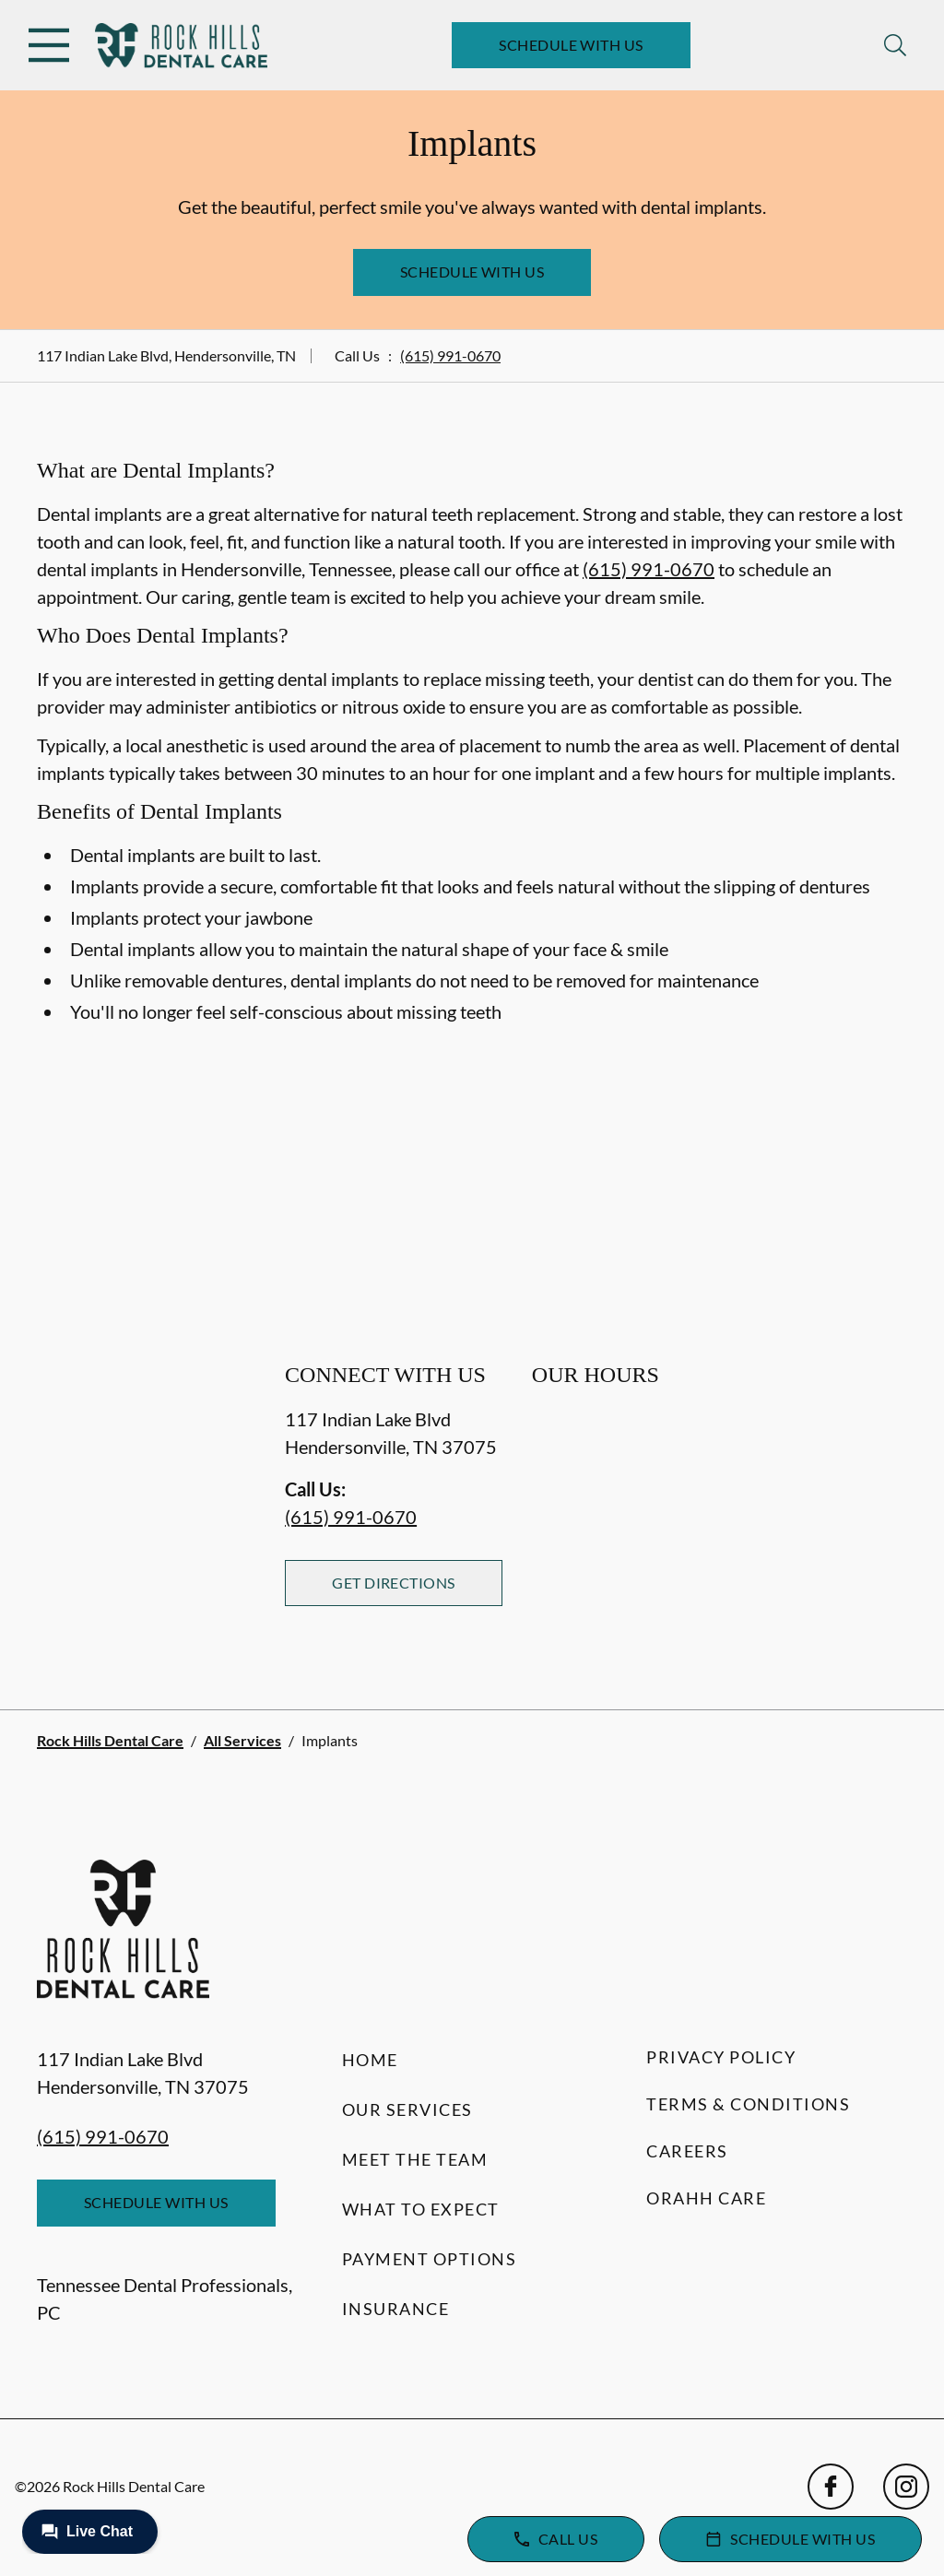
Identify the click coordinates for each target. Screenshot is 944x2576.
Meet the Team (415, 2159)
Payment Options (429, 2259)
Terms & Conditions (748, 2104)
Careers (687, 2151)
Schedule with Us (571, 44)
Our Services (407, 2109)
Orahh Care (706, 2198)
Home (370, 2060)
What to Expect (421, 2209)
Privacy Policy (721, 2057)
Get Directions (393, 1582)
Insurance (396, 2308)
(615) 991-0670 (450, 355)
